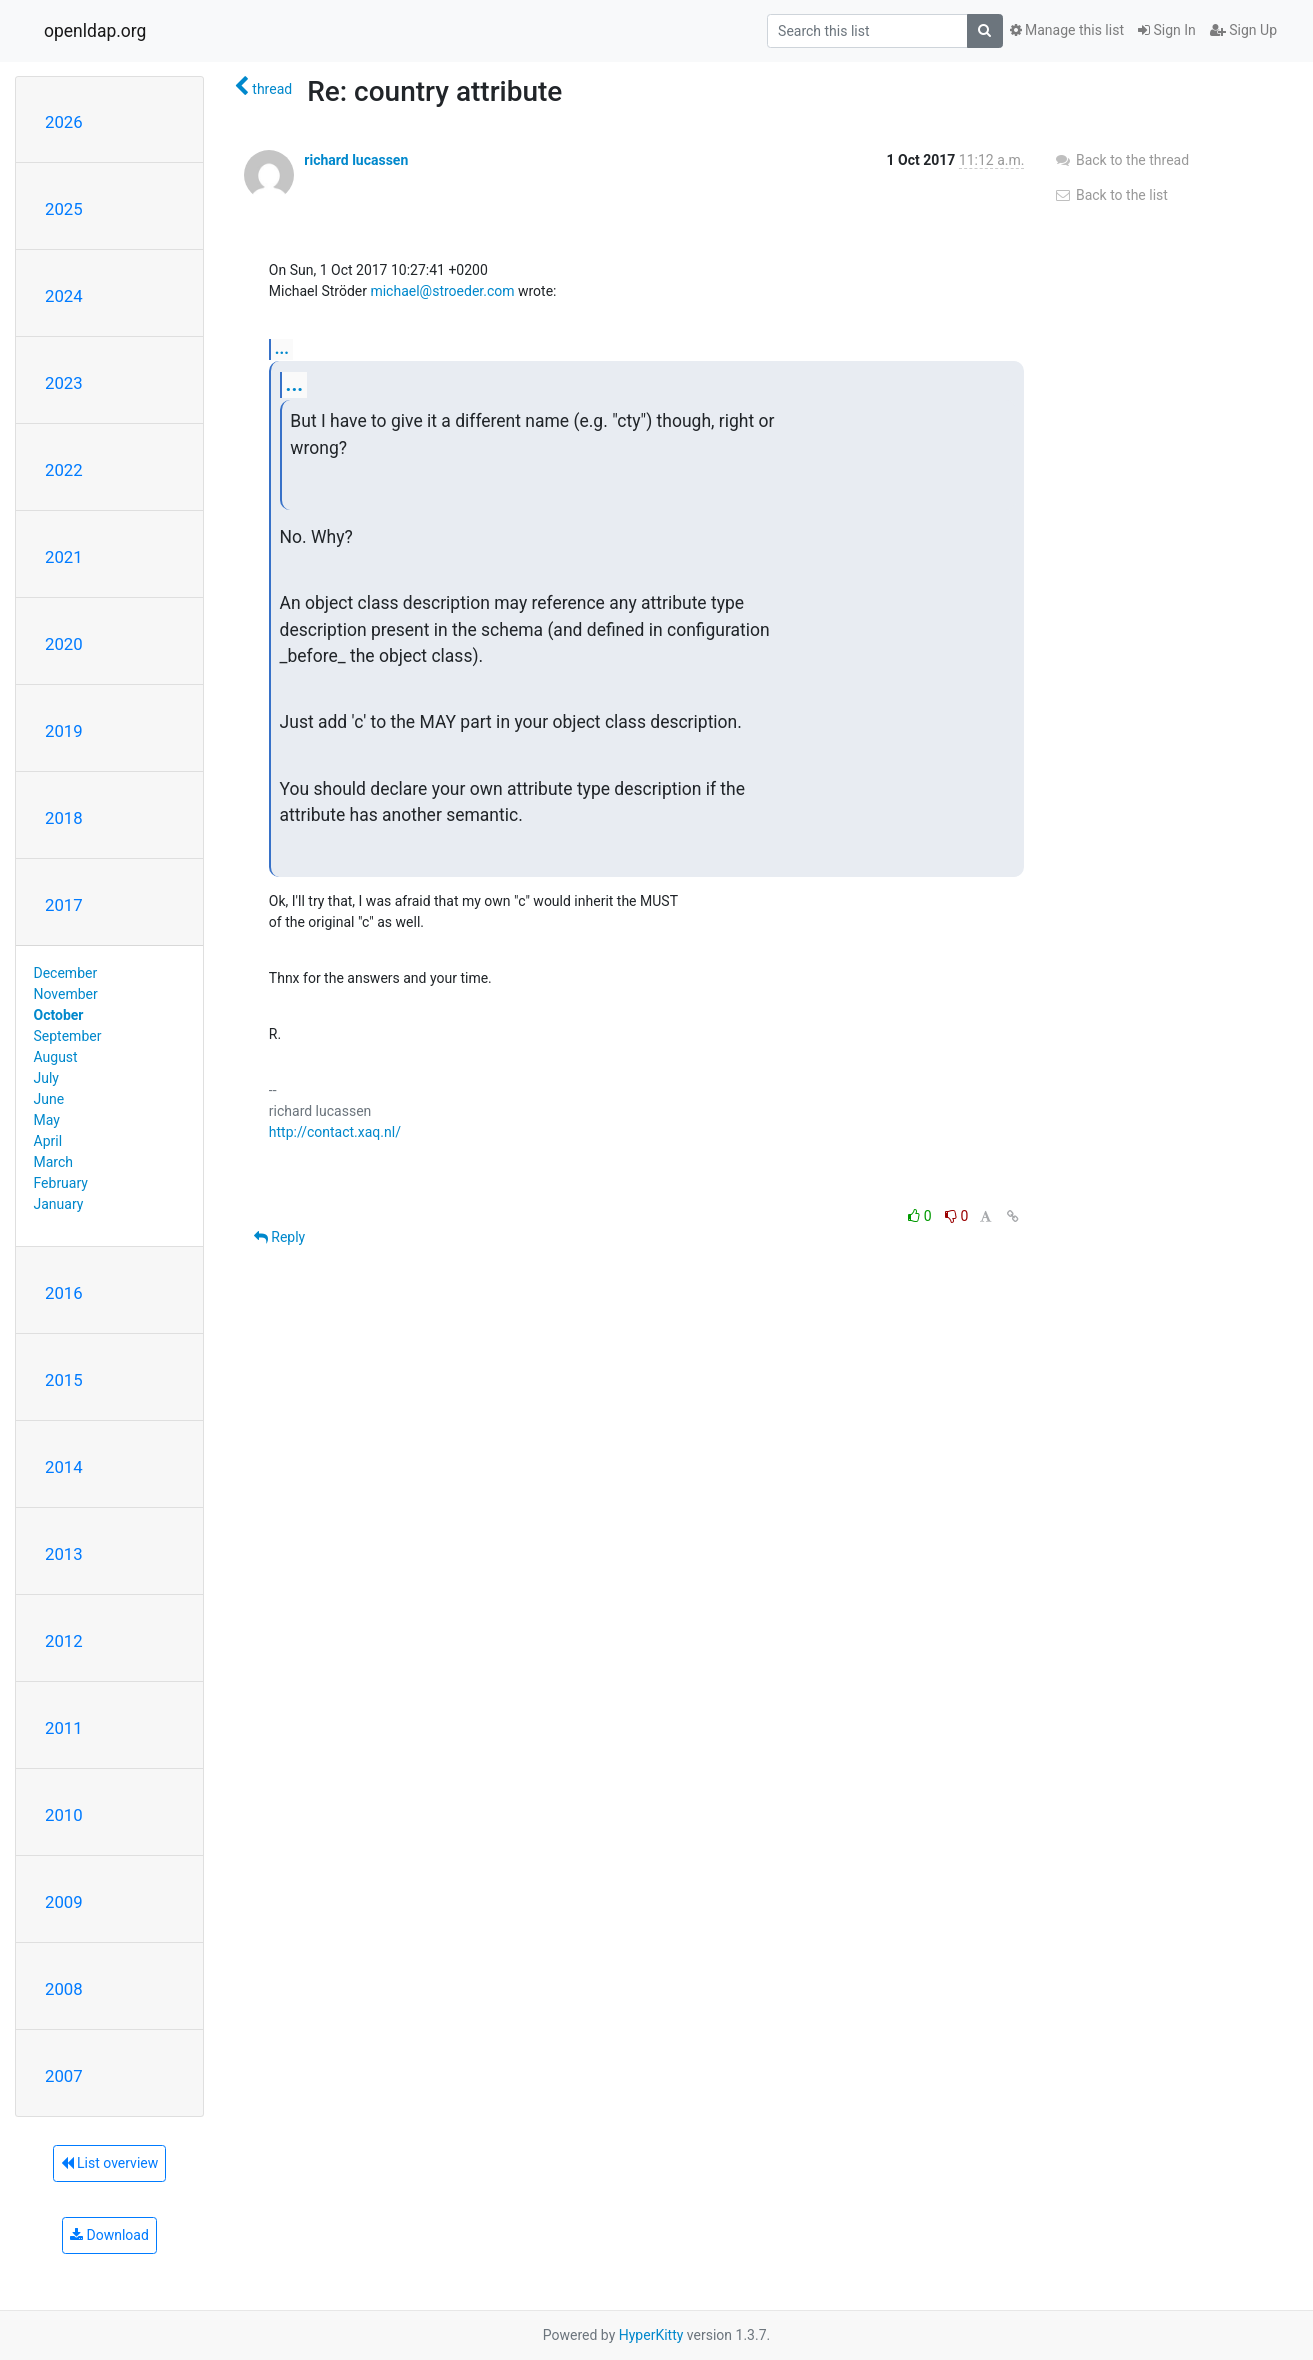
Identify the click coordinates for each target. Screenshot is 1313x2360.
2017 (64, 905)
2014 (64, 1467)
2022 (64, 470)
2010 (64, 1815)
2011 (64, 1728)
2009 (64, 1902)
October (59, 1015)
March (54, 1162)
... (282, 348)
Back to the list (1110, 195)
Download (109, 2235)
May (47, 1120)
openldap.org (95, 31)
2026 (64, 122)
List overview (110, 2163)
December (66, 973)
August (56, 1057)
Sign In (1167, 30)
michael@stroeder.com (442, 291)
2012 (64, 1641)
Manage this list (1067, 30)
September (68, 1036)
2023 (64, 383)
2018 (64, 818)
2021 (64, 557)
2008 (64, 1989)
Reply (279, 1237)
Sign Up (1243, 30)
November (66, 994)
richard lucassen (356, 160)
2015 (64, 1380)
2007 (64, 2076)
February (61, 1183)
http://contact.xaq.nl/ (335, 1132)
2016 (64, 1293)
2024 (64, 296)
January (59, 1204)
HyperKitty (651, 2335)
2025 (64, 209)
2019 (64, 731)
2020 (64, 644)
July (46, 1078)
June (49, 1099)
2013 (64, 1554)
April (48, 1141)
